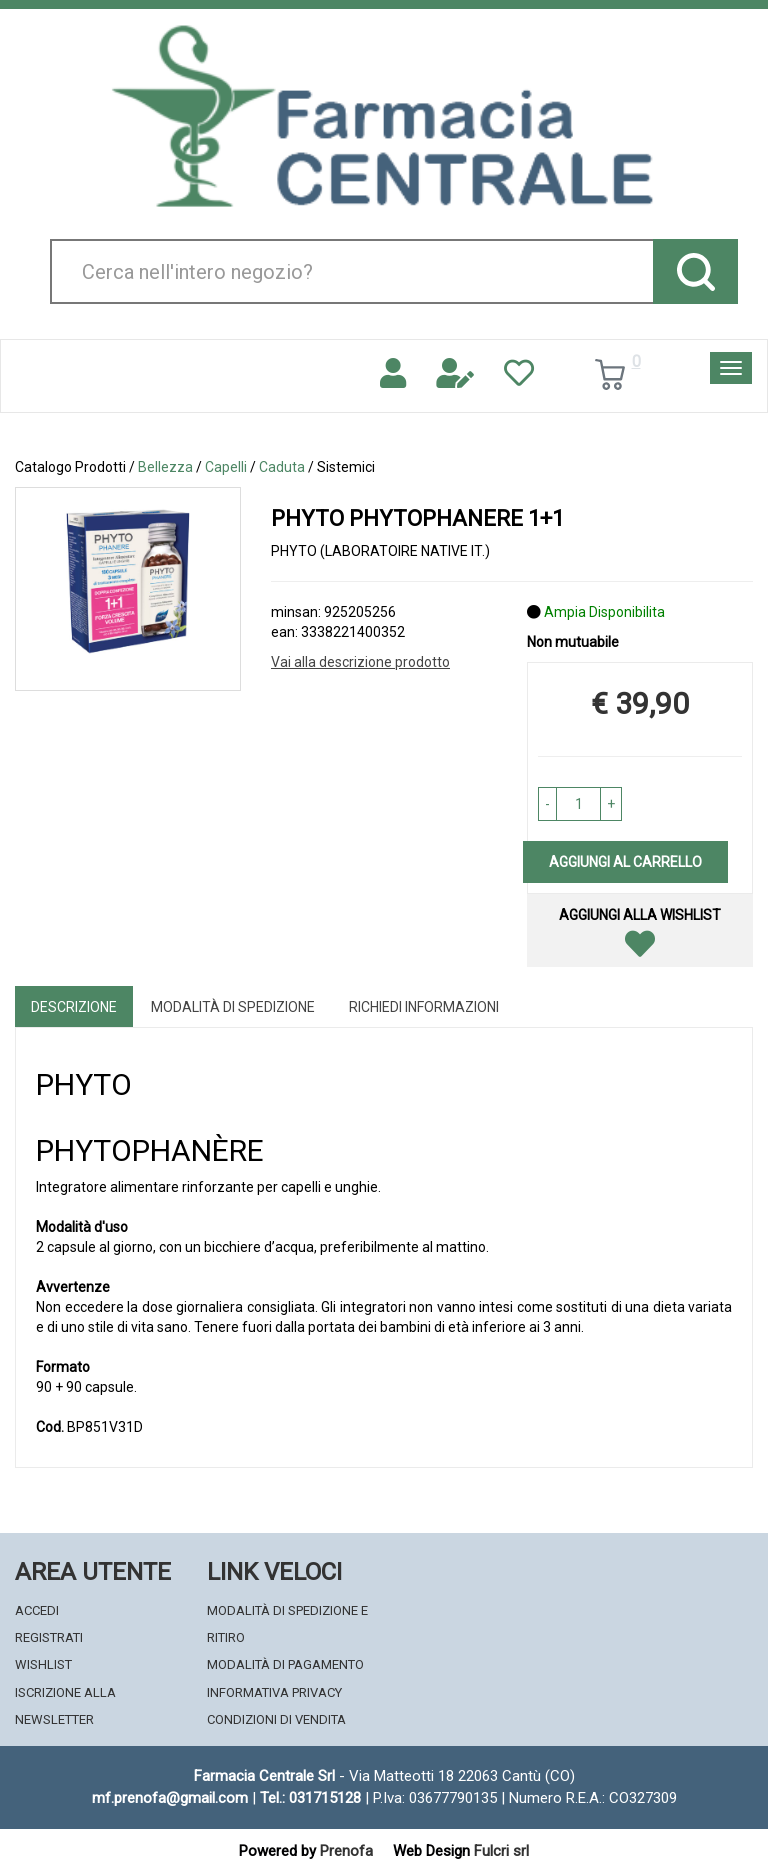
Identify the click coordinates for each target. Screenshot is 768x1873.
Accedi (37, 1610)
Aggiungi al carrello (625, 862)
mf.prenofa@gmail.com (170, 1798)
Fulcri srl (501, 1851)
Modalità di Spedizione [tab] (233, 1007)
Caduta (282, 467)
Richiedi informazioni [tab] (424, 1007)
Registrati (49, 1637)
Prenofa (346, 1851)
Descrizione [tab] (74, 1007)
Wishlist (43, 1664)
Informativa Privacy (274, 1692)
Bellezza (165, 467)
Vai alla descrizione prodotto (360, 662)
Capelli (226, 467)
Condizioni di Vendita (276, 1719)
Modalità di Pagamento (285, 1664)
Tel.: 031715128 (310, 1798)
